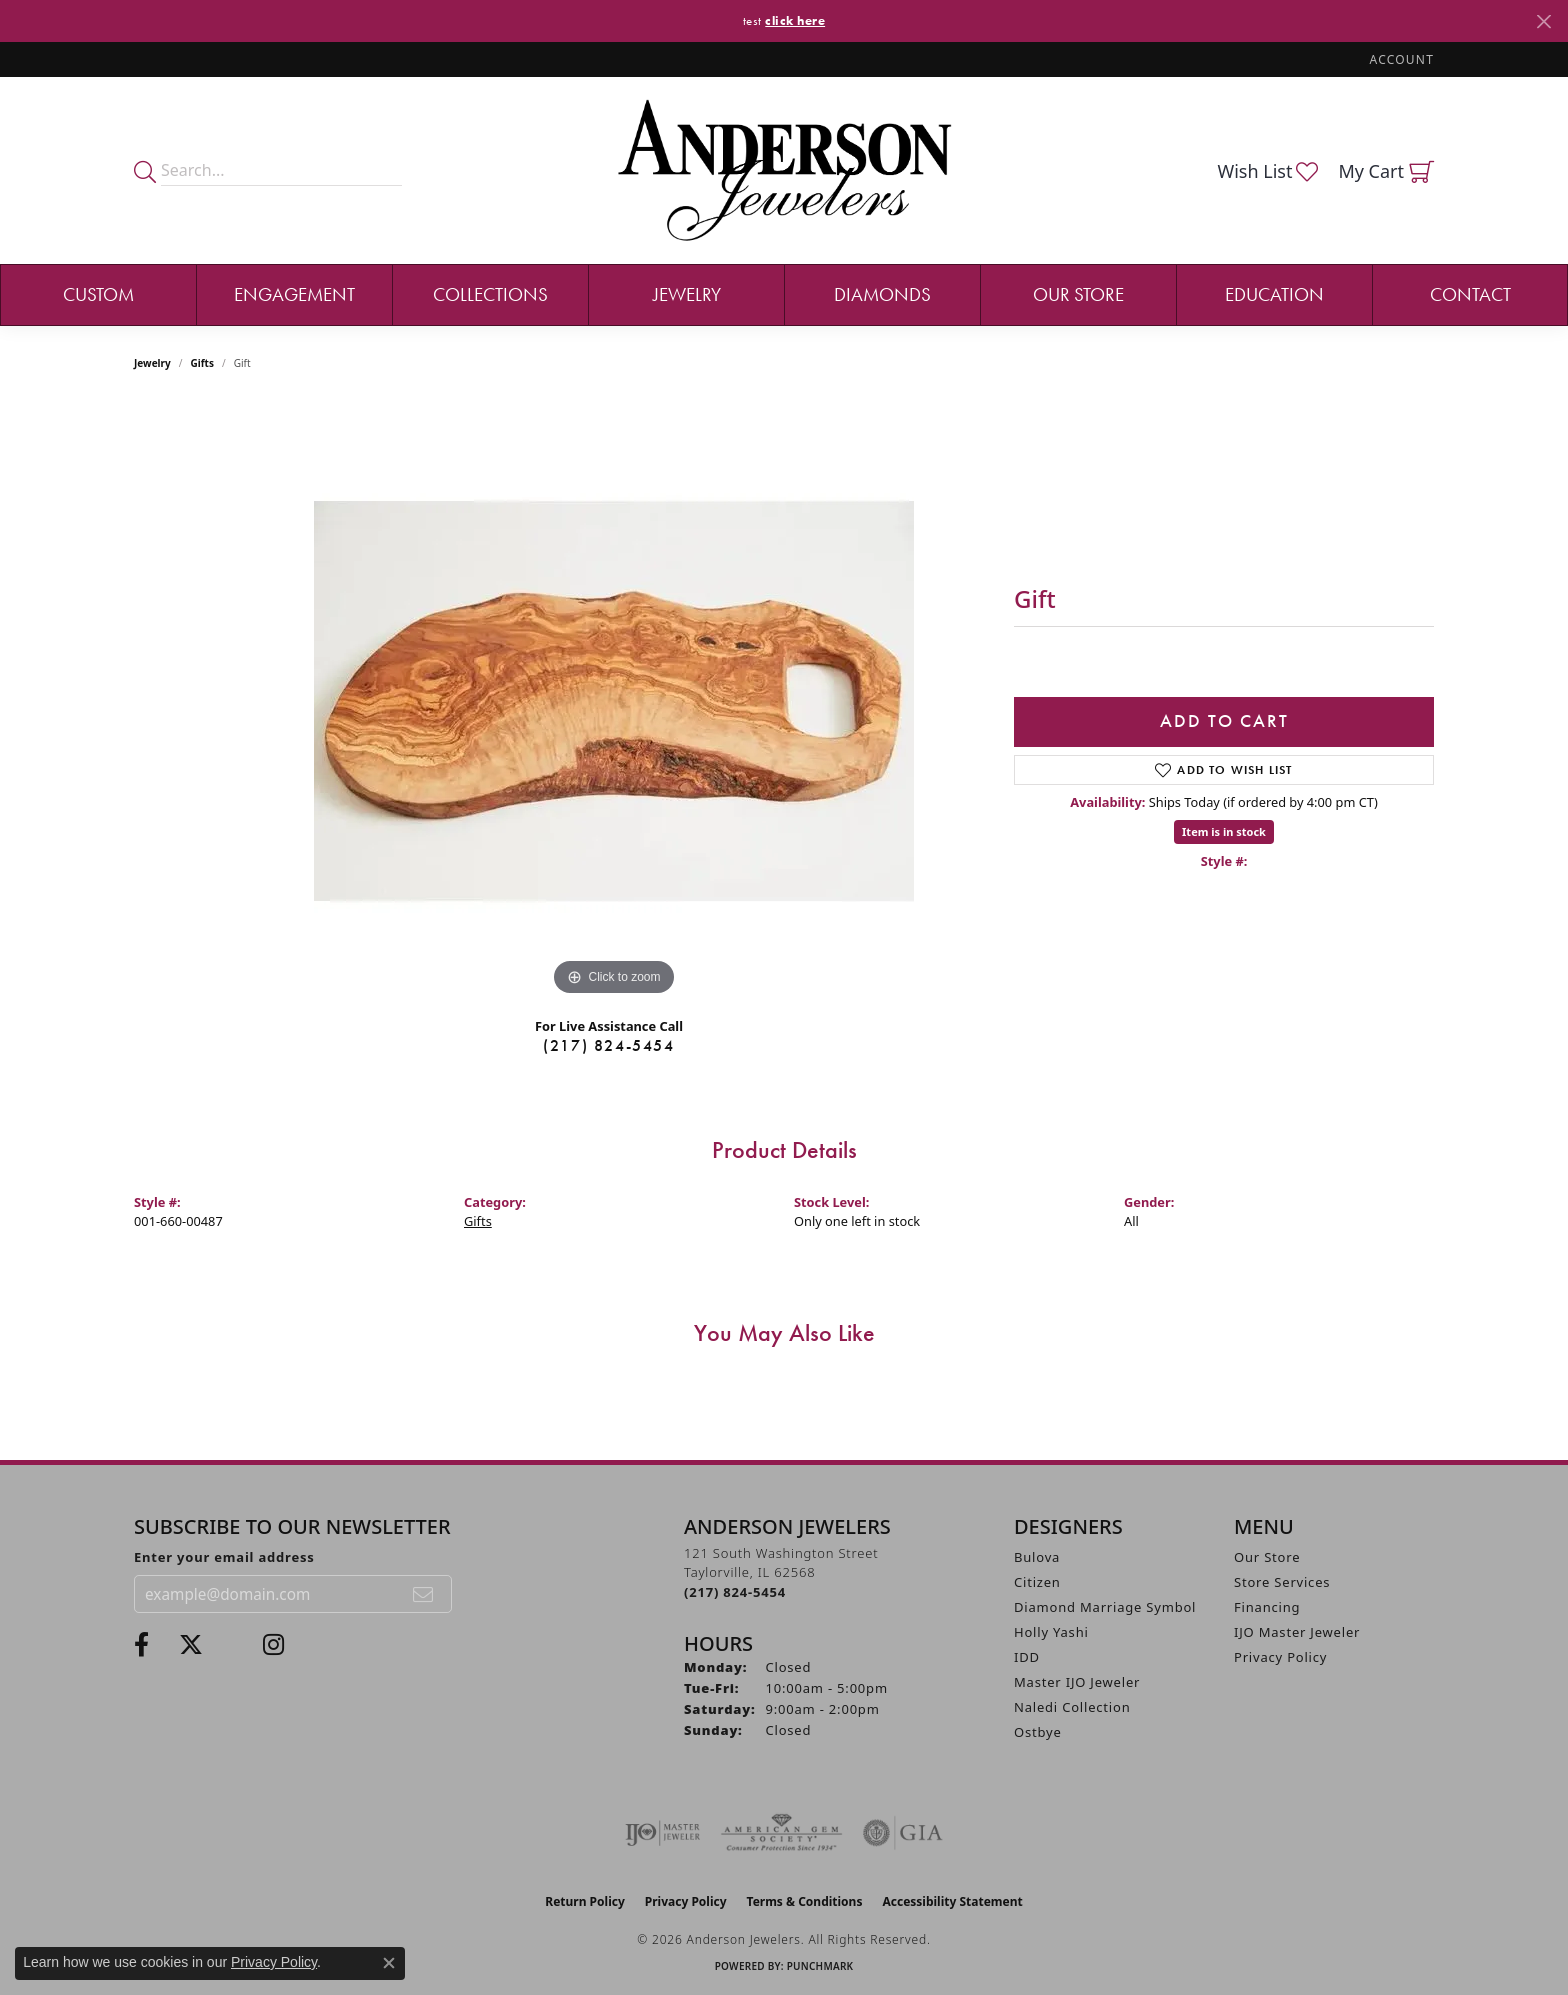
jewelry (152, 363)
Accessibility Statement (952, 1901)
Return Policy (585, 1901)
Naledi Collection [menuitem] (1072, 1707)
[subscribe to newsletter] (424, 1594)
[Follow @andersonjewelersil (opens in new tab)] (273, 1645)
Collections (490, 294)
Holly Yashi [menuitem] (1051, 1632)
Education (1274, 294)
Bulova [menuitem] (1037, 1557)
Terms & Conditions (805, 1901)
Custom (98, 294)
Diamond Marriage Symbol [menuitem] (1105, 1607)
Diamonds (882, 294)
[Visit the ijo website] (662, 1833)
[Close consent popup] (389, 1963)
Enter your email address (224, 1557)
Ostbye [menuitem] (1038, 1732)
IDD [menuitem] (1027, 1657)
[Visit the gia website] (903, 1833)
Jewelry (687, 294)
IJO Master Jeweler (1297, 1632)
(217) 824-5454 (608, 1045)
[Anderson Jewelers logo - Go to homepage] (784, 170)
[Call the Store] (735, 1592)
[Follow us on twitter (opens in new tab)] (191, 1645)
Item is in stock (1224, 831)
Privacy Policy (1280, 1657)
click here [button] (795, 20)
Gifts (202, 363)
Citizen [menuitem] (1037, 1582)
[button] (1400, 59)
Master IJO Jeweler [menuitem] (1077, 1682)
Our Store (1078, 294)
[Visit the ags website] (781, 1833)
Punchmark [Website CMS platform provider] (820, 1966)
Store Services (1282, 1582)
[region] (614, 701)
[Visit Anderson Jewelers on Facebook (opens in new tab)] (141, 1645)
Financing (1267, 1607)
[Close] (1543, 21)
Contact (1470, 294)
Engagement (294, 294)
